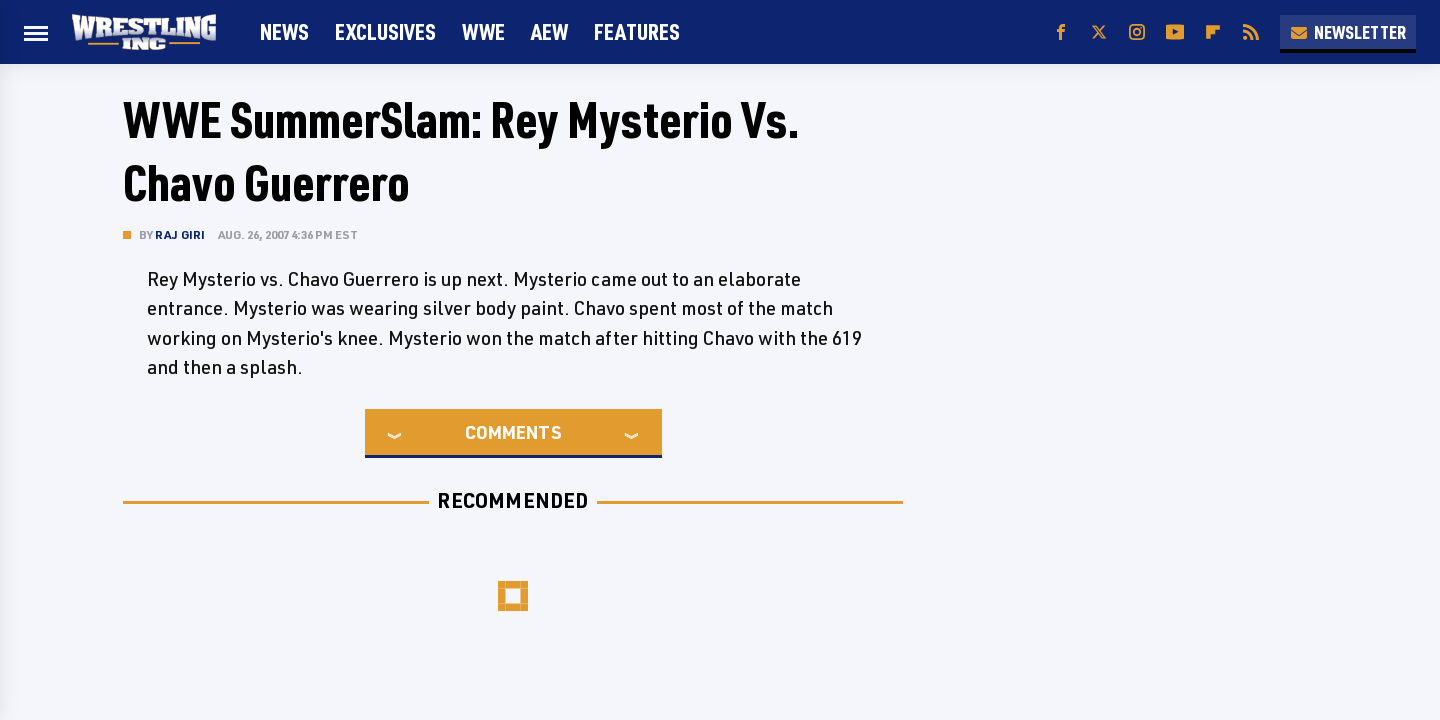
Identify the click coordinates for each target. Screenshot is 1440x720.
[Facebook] (1061, 32)
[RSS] (1251, 32)
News (284, 31)
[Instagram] (1137, 32)
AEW (549, 31)
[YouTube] (1175, 32)
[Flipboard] (1213, 32)
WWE (483, 31)
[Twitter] (1099, 32)
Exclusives (385, 31)
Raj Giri (180, 234)
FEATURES (637, 31)
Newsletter (1348, 32)
